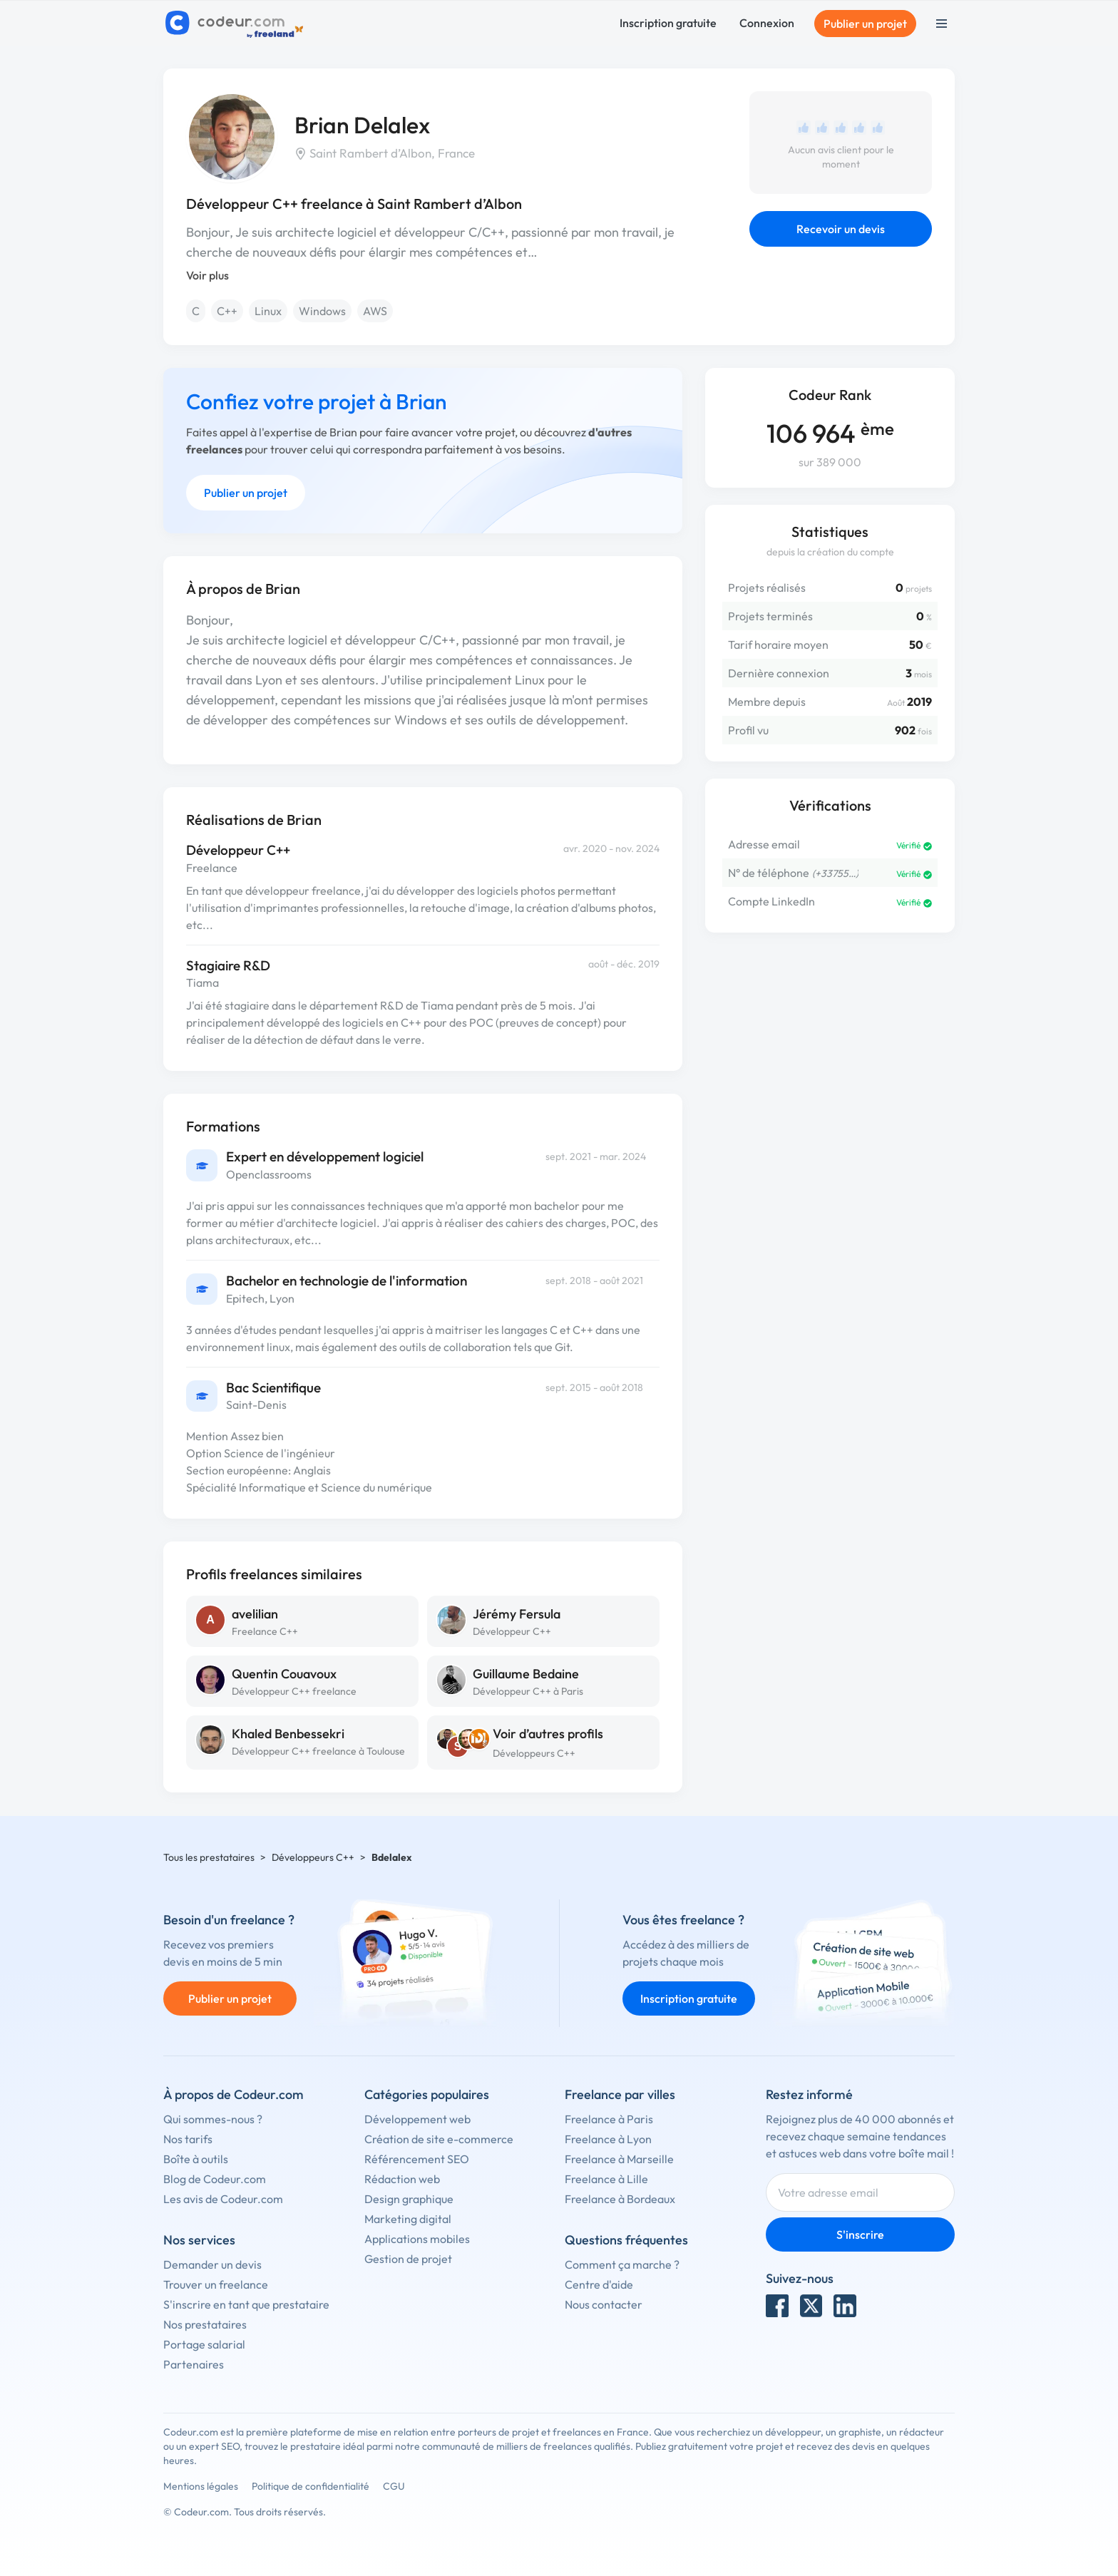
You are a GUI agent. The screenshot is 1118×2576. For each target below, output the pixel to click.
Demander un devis (212, 2264)
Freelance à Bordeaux (620, 2199)
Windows (322, 311)
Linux (268, 311)
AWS (375, 311)
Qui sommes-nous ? (212, 2119)
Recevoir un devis (840, 229)
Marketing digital (407, 2219)
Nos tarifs (187, 2139)
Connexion (766, 23)
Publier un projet (865, 23)
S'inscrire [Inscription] (860, 2234)
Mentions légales (200, 2486)
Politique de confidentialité (310, 2486)
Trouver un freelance (215, 2284)
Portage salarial (204, 2344)
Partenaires (193, 2364)
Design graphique (408, 2199)
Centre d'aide (599, 2284)
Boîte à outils (195, 2159)
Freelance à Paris (609, 2119)
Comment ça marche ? (622, 2264)
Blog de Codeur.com (214, 2179)
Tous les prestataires (209, 1857)
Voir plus (207, 275)
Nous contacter (603, 2304)
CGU (394, 2486)
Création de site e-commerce (438, 2139)
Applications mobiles (417, 2239)
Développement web (417, 2119)
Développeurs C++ (534, 1753)
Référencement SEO (416, 2159)
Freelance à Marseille (619, 2159)
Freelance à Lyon (608, 2139)
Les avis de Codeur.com (223, 2199)
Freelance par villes (620, 2094)
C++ (227, 311)
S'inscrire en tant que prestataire (246, 2304)
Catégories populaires (426, 2094)
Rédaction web (402, 2179)
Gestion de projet (408, 2259)
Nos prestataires (205, 2324)
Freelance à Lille (606, 2179)
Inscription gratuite (668, 23)
